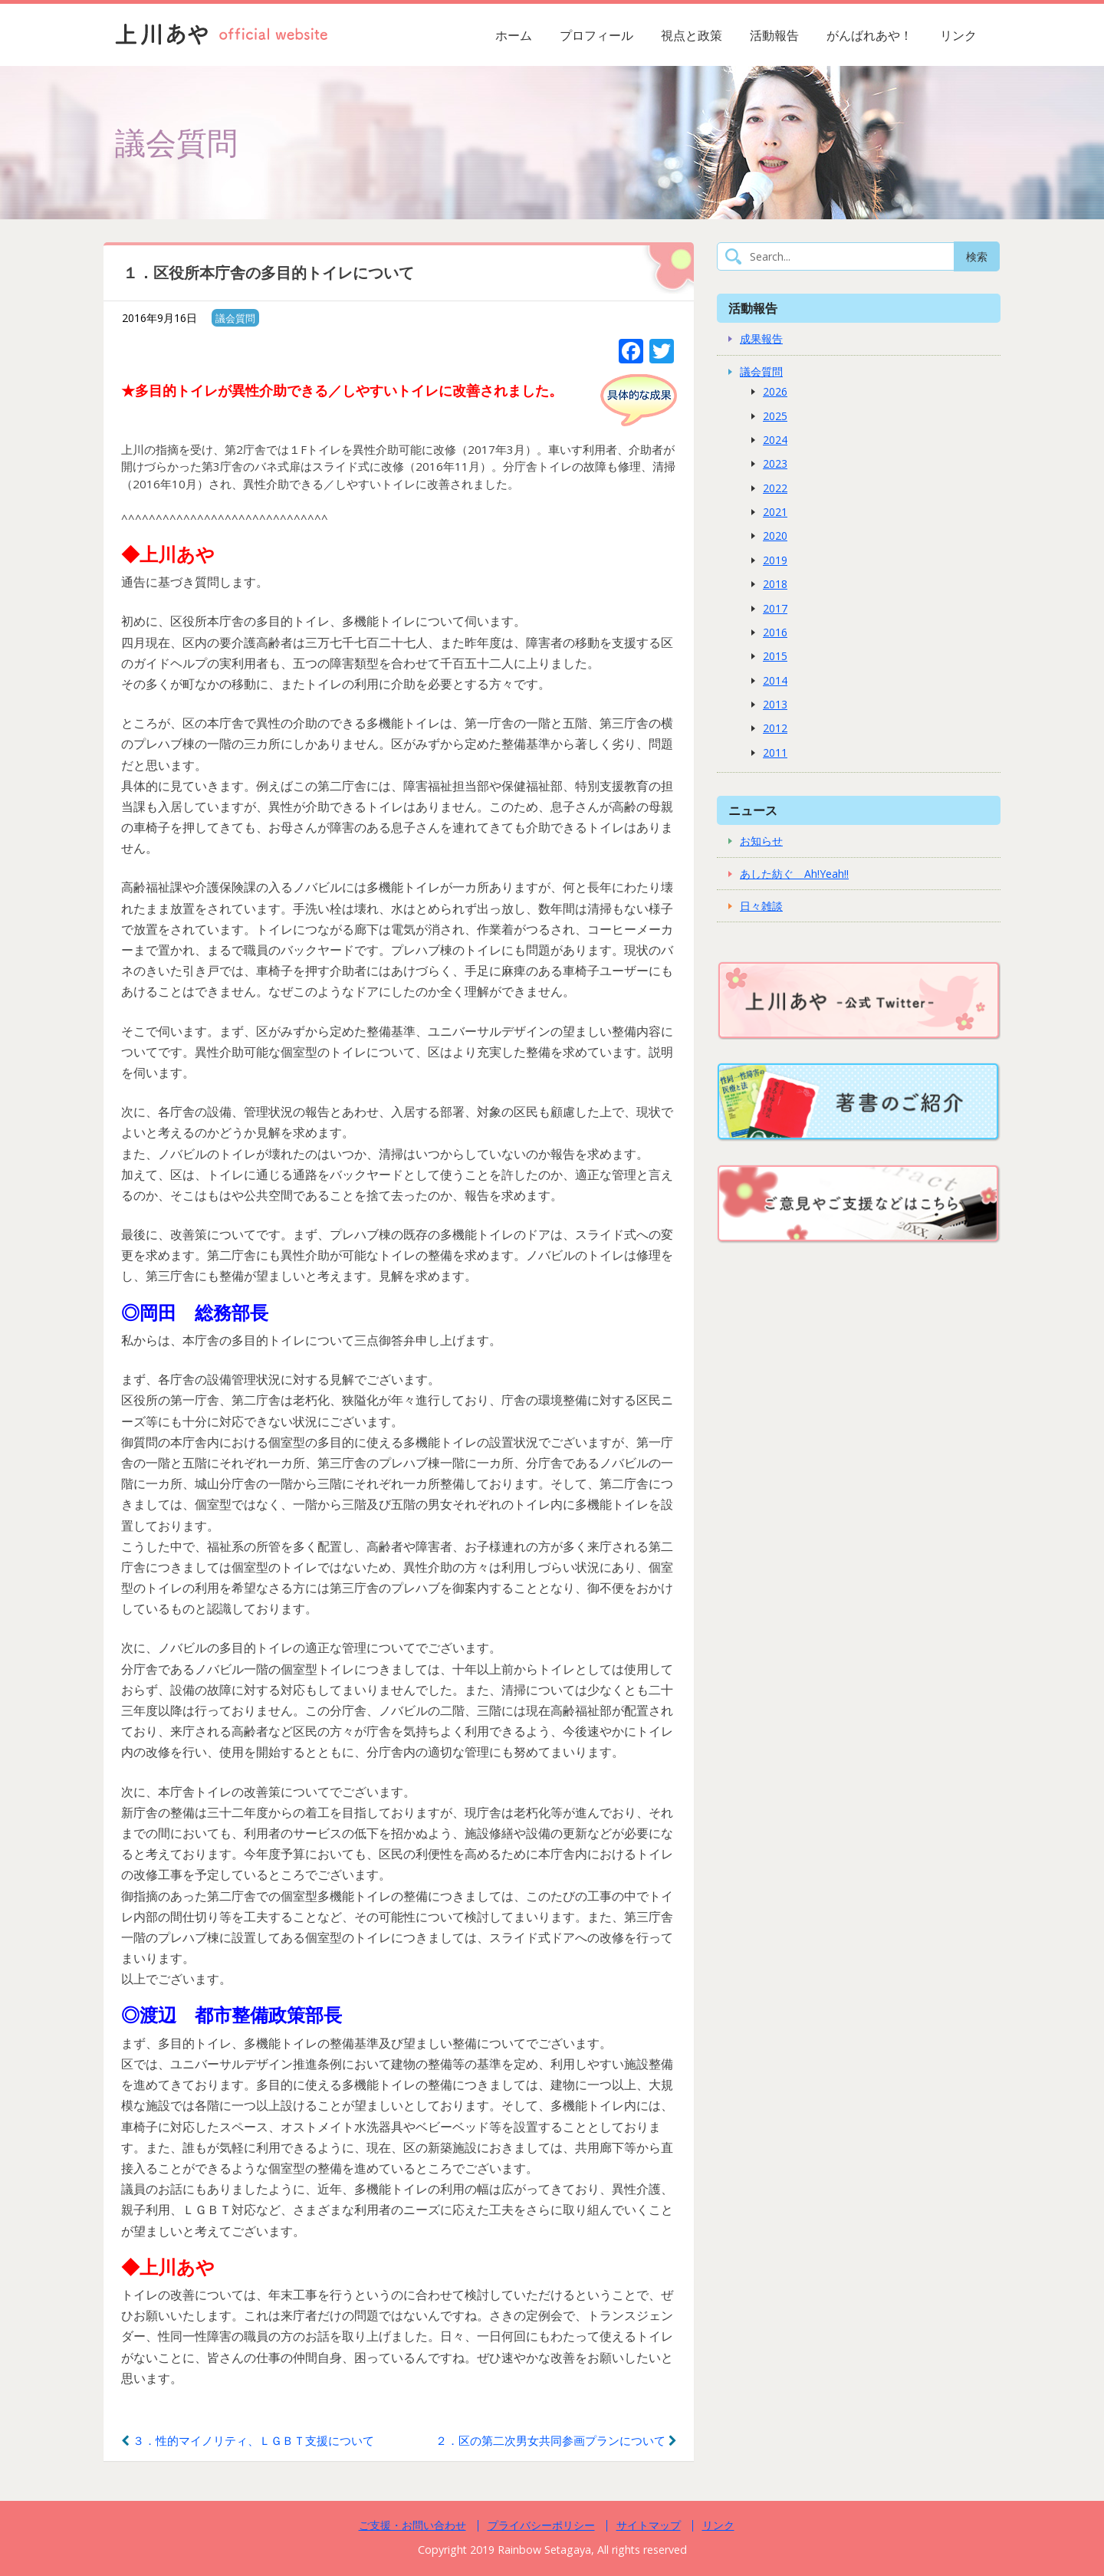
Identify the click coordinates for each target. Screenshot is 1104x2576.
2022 (775, 488)
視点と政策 (691, 35)
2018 (775, 584)
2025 (775, 416)
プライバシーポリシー (541, 2525)
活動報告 (774, 35)
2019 (775, 560)
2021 (775, 511)
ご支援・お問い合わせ (412, 2525)
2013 (775, 704)
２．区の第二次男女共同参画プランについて (556, 2440)
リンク (958, 35)
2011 (775, 752)
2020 (775, 535)
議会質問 (235, 318)
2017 (775, 608)
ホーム (513, 35)
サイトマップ (648, 2525)
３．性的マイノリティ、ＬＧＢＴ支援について (247, 2440)
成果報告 (761, 338)
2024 (775, 439)
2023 (775, 463)
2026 (775, 391)
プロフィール (596, 35)
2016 (775, 632)
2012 (775, 728)
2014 (775, 680)
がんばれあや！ (869, 35)
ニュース (752, 810)
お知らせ (761, 840)
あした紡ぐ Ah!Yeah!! (794, 873)
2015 (775, 656)
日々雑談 (761, 906)
